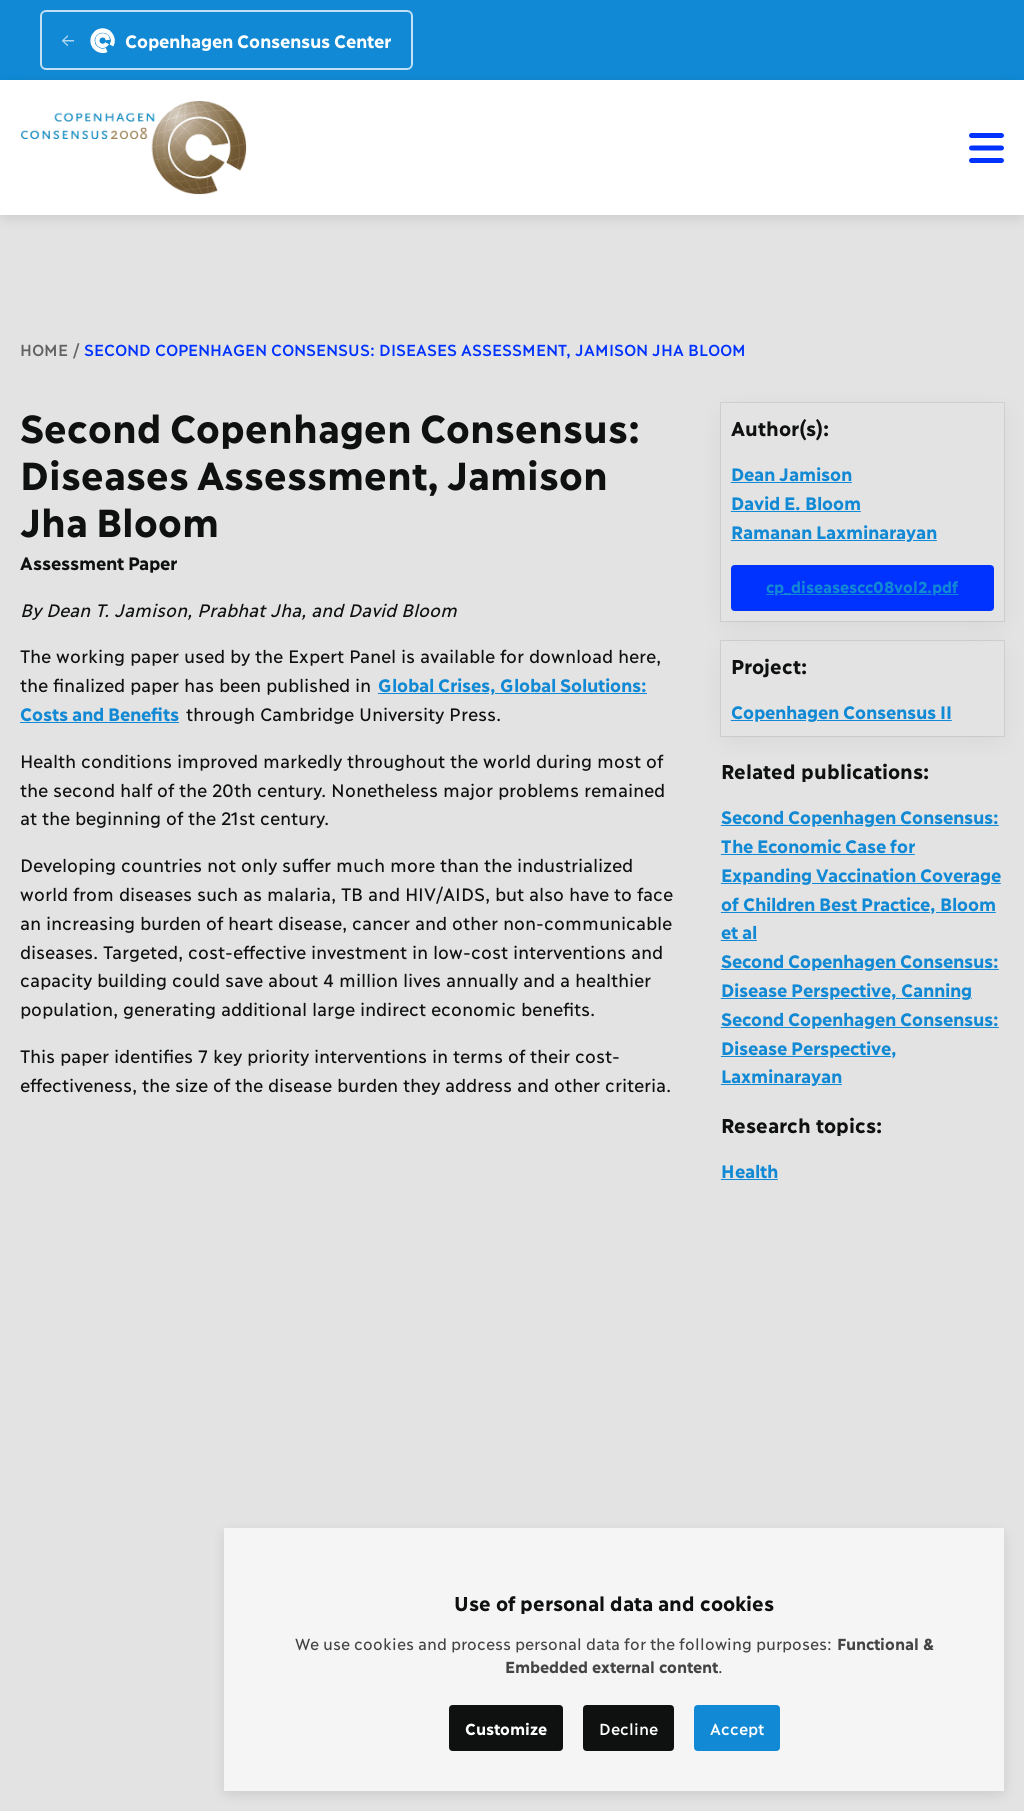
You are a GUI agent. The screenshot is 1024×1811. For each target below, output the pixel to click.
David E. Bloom (796, 502)
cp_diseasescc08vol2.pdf (862, 585)
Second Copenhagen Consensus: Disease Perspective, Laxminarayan (860, 1047)
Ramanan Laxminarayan (834, 531)
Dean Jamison (791, 473)
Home (44, 348)
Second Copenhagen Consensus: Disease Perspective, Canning (860, 974)
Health (749, 1170)
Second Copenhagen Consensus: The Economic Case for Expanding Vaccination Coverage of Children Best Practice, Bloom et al (861, 873)
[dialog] (614, 1659)
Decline (628, 1727)
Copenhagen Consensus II (841, 711)
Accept (737, 1727)
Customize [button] (506, 1727)
